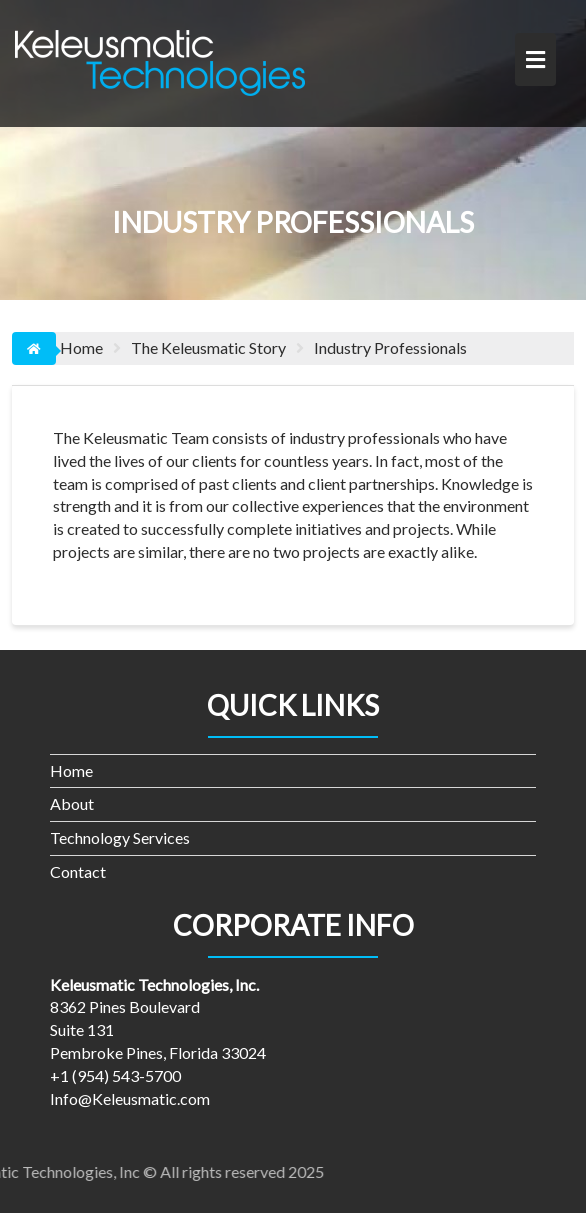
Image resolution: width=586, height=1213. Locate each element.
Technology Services (120, 837)
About (72, 803)
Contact (78, 871)
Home (71, 770)
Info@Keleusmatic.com (130, 1098)
